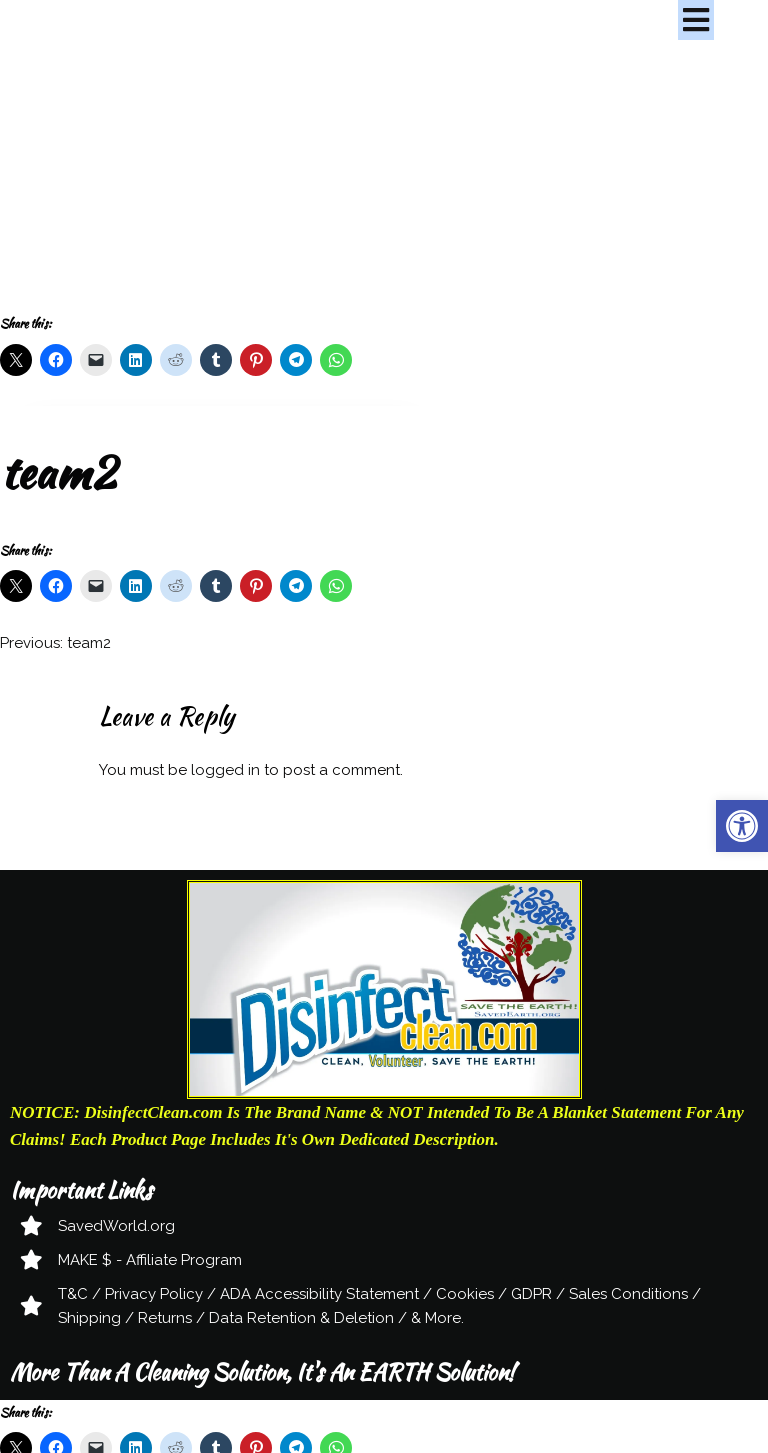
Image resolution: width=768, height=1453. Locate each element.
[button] (742, 826)
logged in (225, 770)
